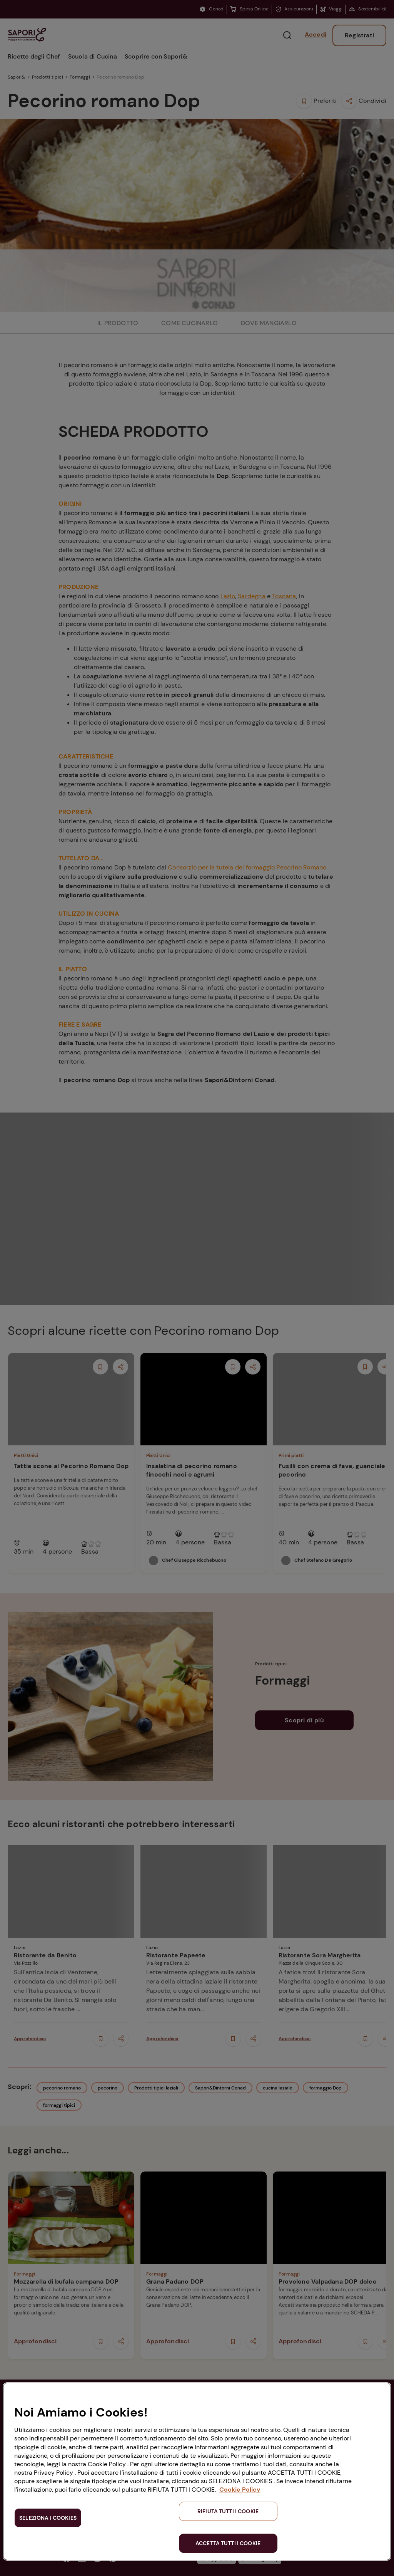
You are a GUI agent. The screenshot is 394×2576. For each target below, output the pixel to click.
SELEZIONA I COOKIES (48, 2517)
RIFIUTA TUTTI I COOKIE (228, 2511)
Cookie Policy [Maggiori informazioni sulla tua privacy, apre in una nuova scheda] (239, 2489)
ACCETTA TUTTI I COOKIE (227, 2543)
